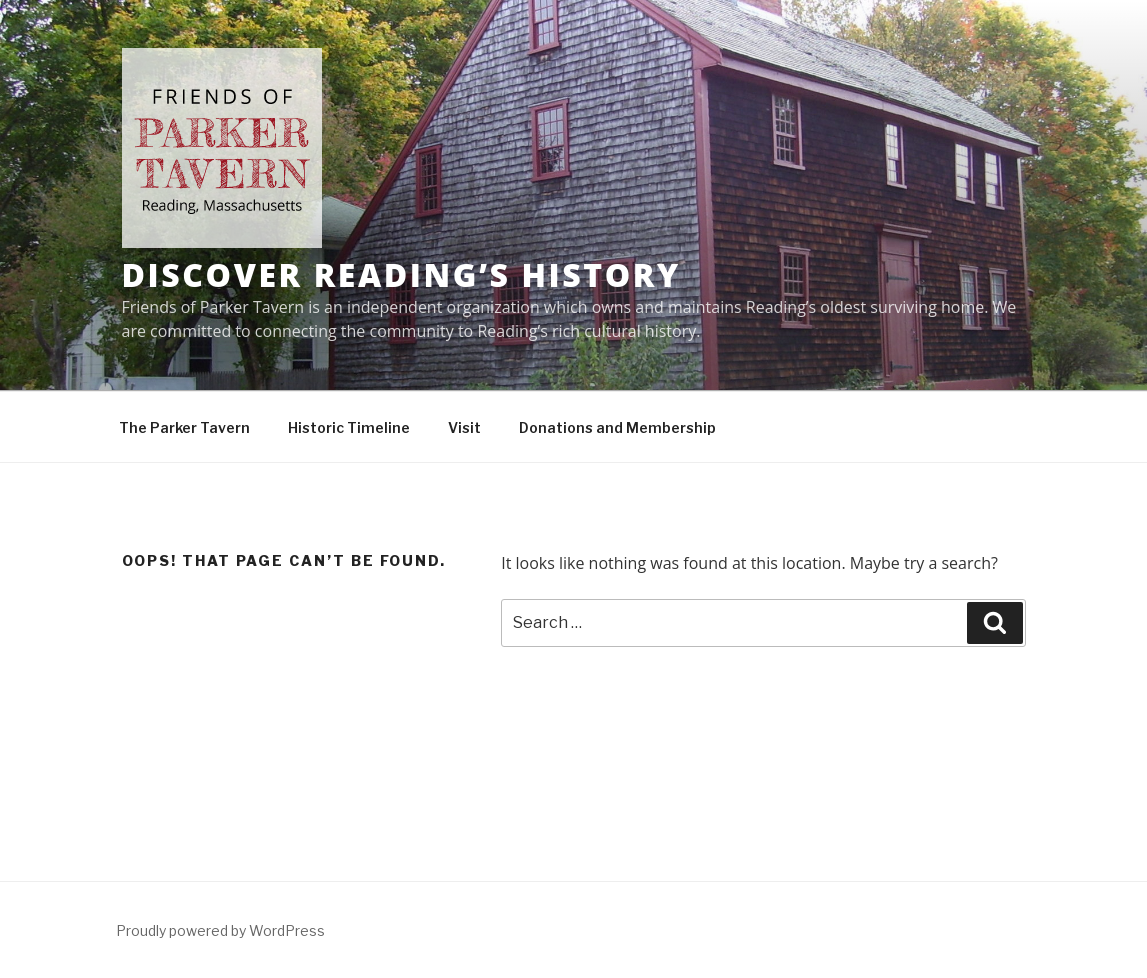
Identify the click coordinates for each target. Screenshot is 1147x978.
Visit (464, 427)
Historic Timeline (349, 427)
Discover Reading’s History (401, 274)
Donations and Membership (617, 427)
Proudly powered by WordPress (220, 930)
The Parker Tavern (184, 427)
